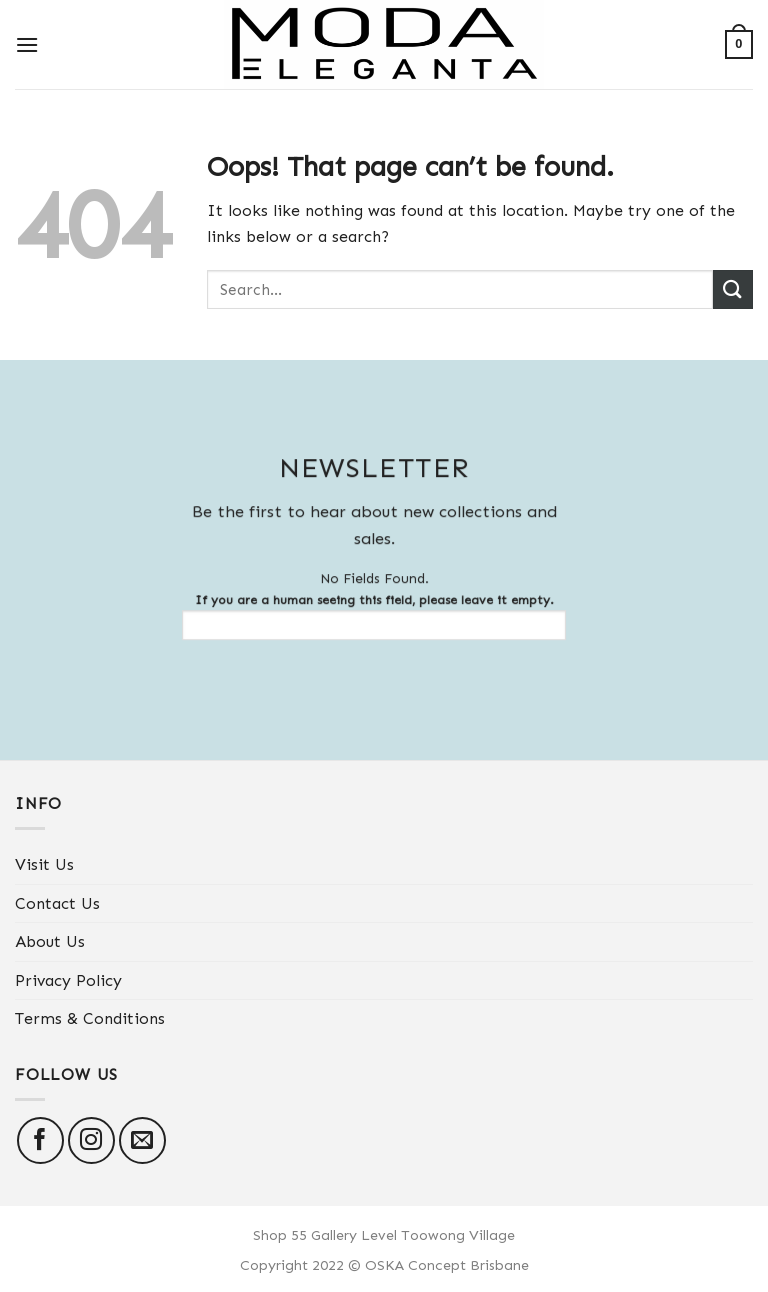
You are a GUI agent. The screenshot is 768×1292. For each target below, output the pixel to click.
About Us (50, 941)
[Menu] (27, 44)
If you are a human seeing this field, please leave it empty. (367, 617)
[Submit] (733, 289)
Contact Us (57, 903)
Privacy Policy (68, 980)
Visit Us (44, 864)
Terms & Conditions (90, 1018)
